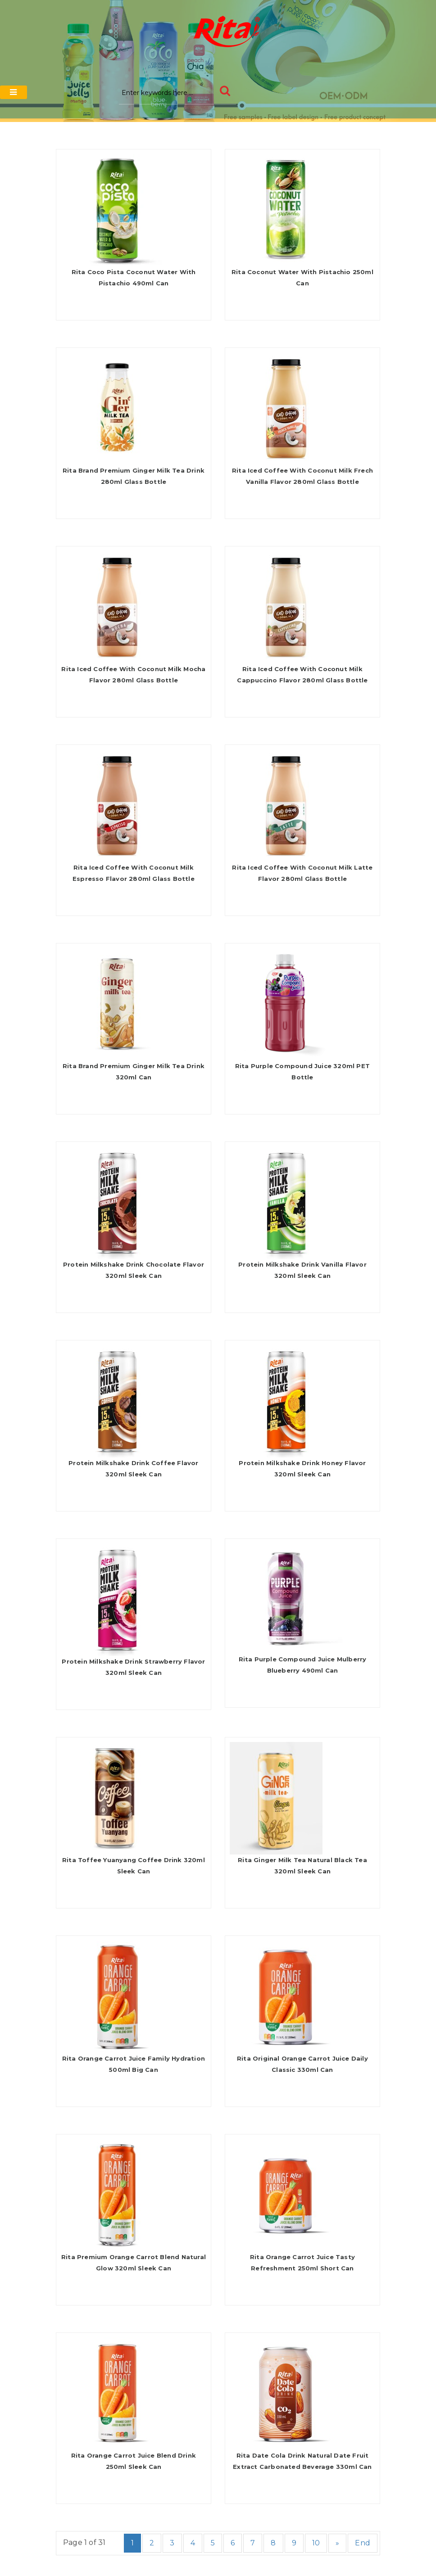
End (362, 2543)
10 (316, 2543)
